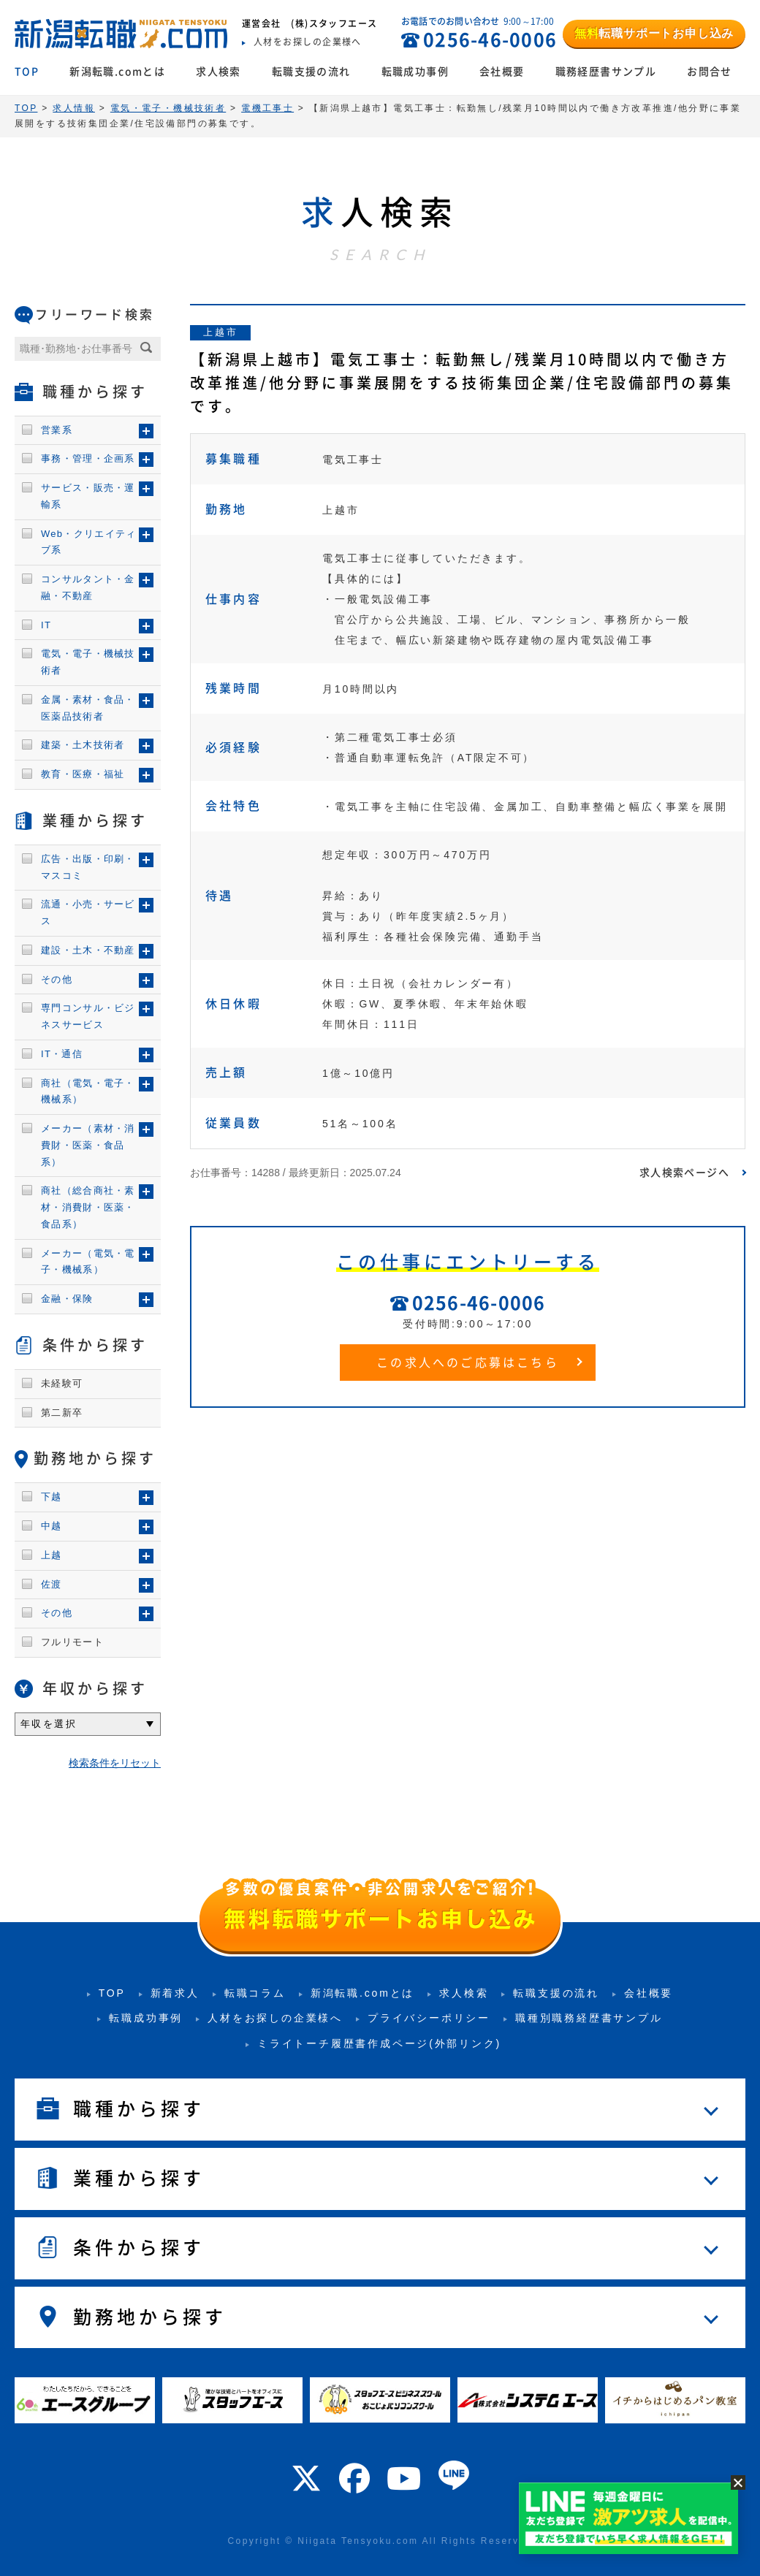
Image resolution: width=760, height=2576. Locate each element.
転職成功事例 (415, 71)
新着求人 (175, 1993)
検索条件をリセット (115, 1763)
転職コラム (255, 1993)
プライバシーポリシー (429, 2018)
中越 (51, 1525)
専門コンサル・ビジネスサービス (88, 1016)
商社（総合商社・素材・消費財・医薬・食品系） (88, 1207)
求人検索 (218, 71)
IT (46, 625)
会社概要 (502, 71)
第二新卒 (62, 1412)
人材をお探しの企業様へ (275, 2018)
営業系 (56, 429)
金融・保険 (67, 1298)
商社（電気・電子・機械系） (88, 1091)
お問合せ (709, 71)
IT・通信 (62, 1053)
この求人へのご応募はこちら (467, 1362)
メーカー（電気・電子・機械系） (88, 1262)
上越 (51, 1555)
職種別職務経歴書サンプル (589, 2018)
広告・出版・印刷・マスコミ (88, 867)
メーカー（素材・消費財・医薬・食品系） (88, 1145)
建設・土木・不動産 (88, 950)
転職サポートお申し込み (654, 33)
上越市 (220, 332)
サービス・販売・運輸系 (88, 496)
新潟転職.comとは (117, 71)
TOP (27, 71)
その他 (56, 979)
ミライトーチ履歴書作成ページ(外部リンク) (379, 2043)
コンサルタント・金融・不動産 (88, 587)
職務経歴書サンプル (606, 71)
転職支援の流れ (311, 71)
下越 (51, 1496)
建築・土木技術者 (82, 744)
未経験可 (62, 1383)
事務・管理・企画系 (88, 458)
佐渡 (51, 1584)
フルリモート (72, 1641)
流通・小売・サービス (88, 912)
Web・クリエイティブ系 (89, 542)
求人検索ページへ (684, 1172)
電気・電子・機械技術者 (88, 662)
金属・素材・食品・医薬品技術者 (88, 708)
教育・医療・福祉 (82, 774)
